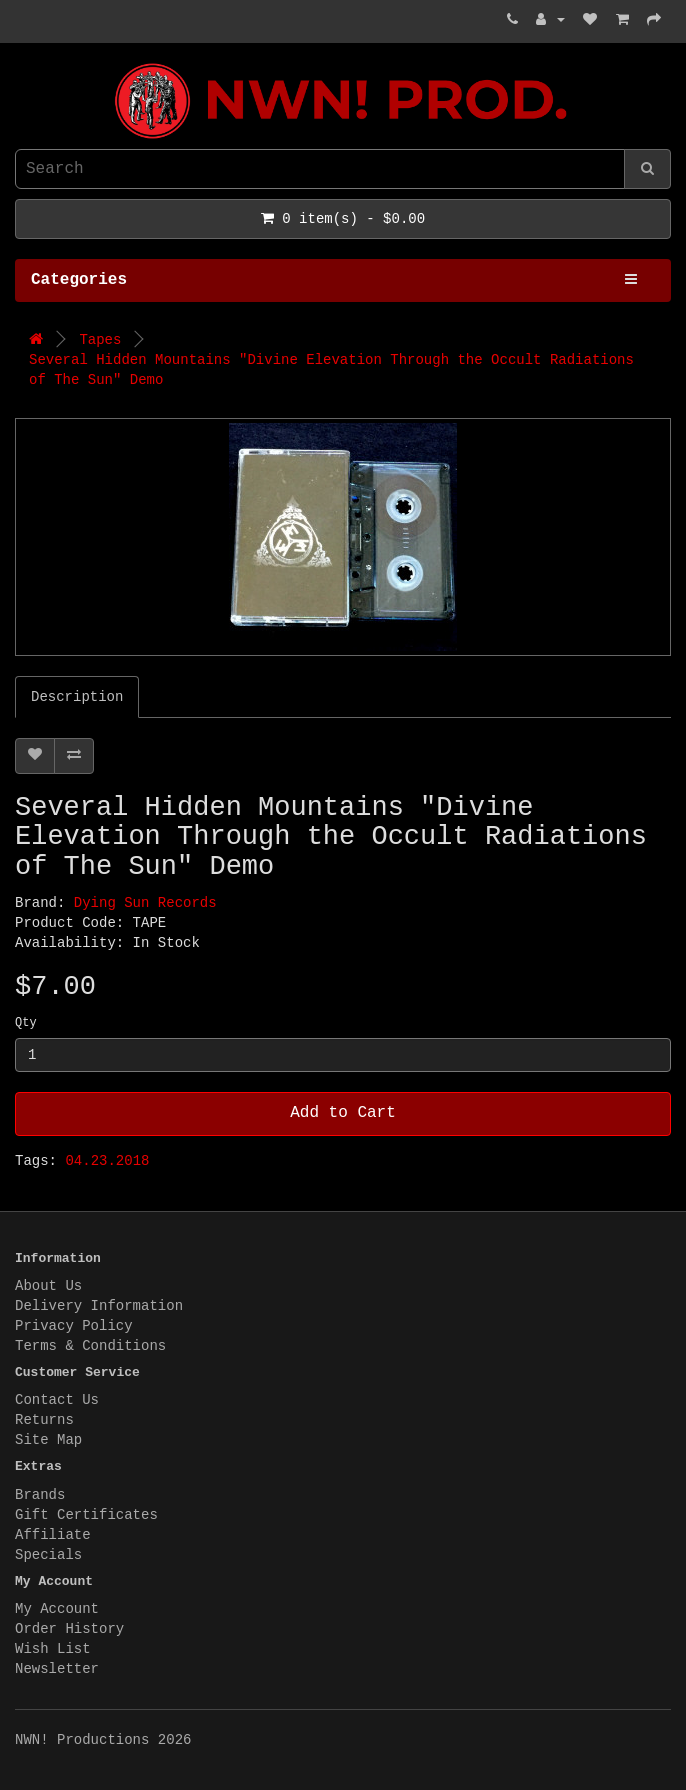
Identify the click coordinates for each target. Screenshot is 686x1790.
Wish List (53, 1649)
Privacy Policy (74, 1326)
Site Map (48, 1440)
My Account (57, 1609)
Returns (44, 1420)
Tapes (100, 340)
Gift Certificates (86, 1515)
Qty (26, 1023)
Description (77, 697)
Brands (40, 1495)
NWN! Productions (20, 63)
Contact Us (57, 1400)
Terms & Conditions (90, 1346)
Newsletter (57, 1669)
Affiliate (53, 1535)
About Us (48, 1286)
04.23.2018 (107, 1161)
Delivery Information (99, 1306)
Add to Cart (343, 1113)
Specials (48, 1555)
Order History (69, 1629)
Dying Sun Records (145, 903)
